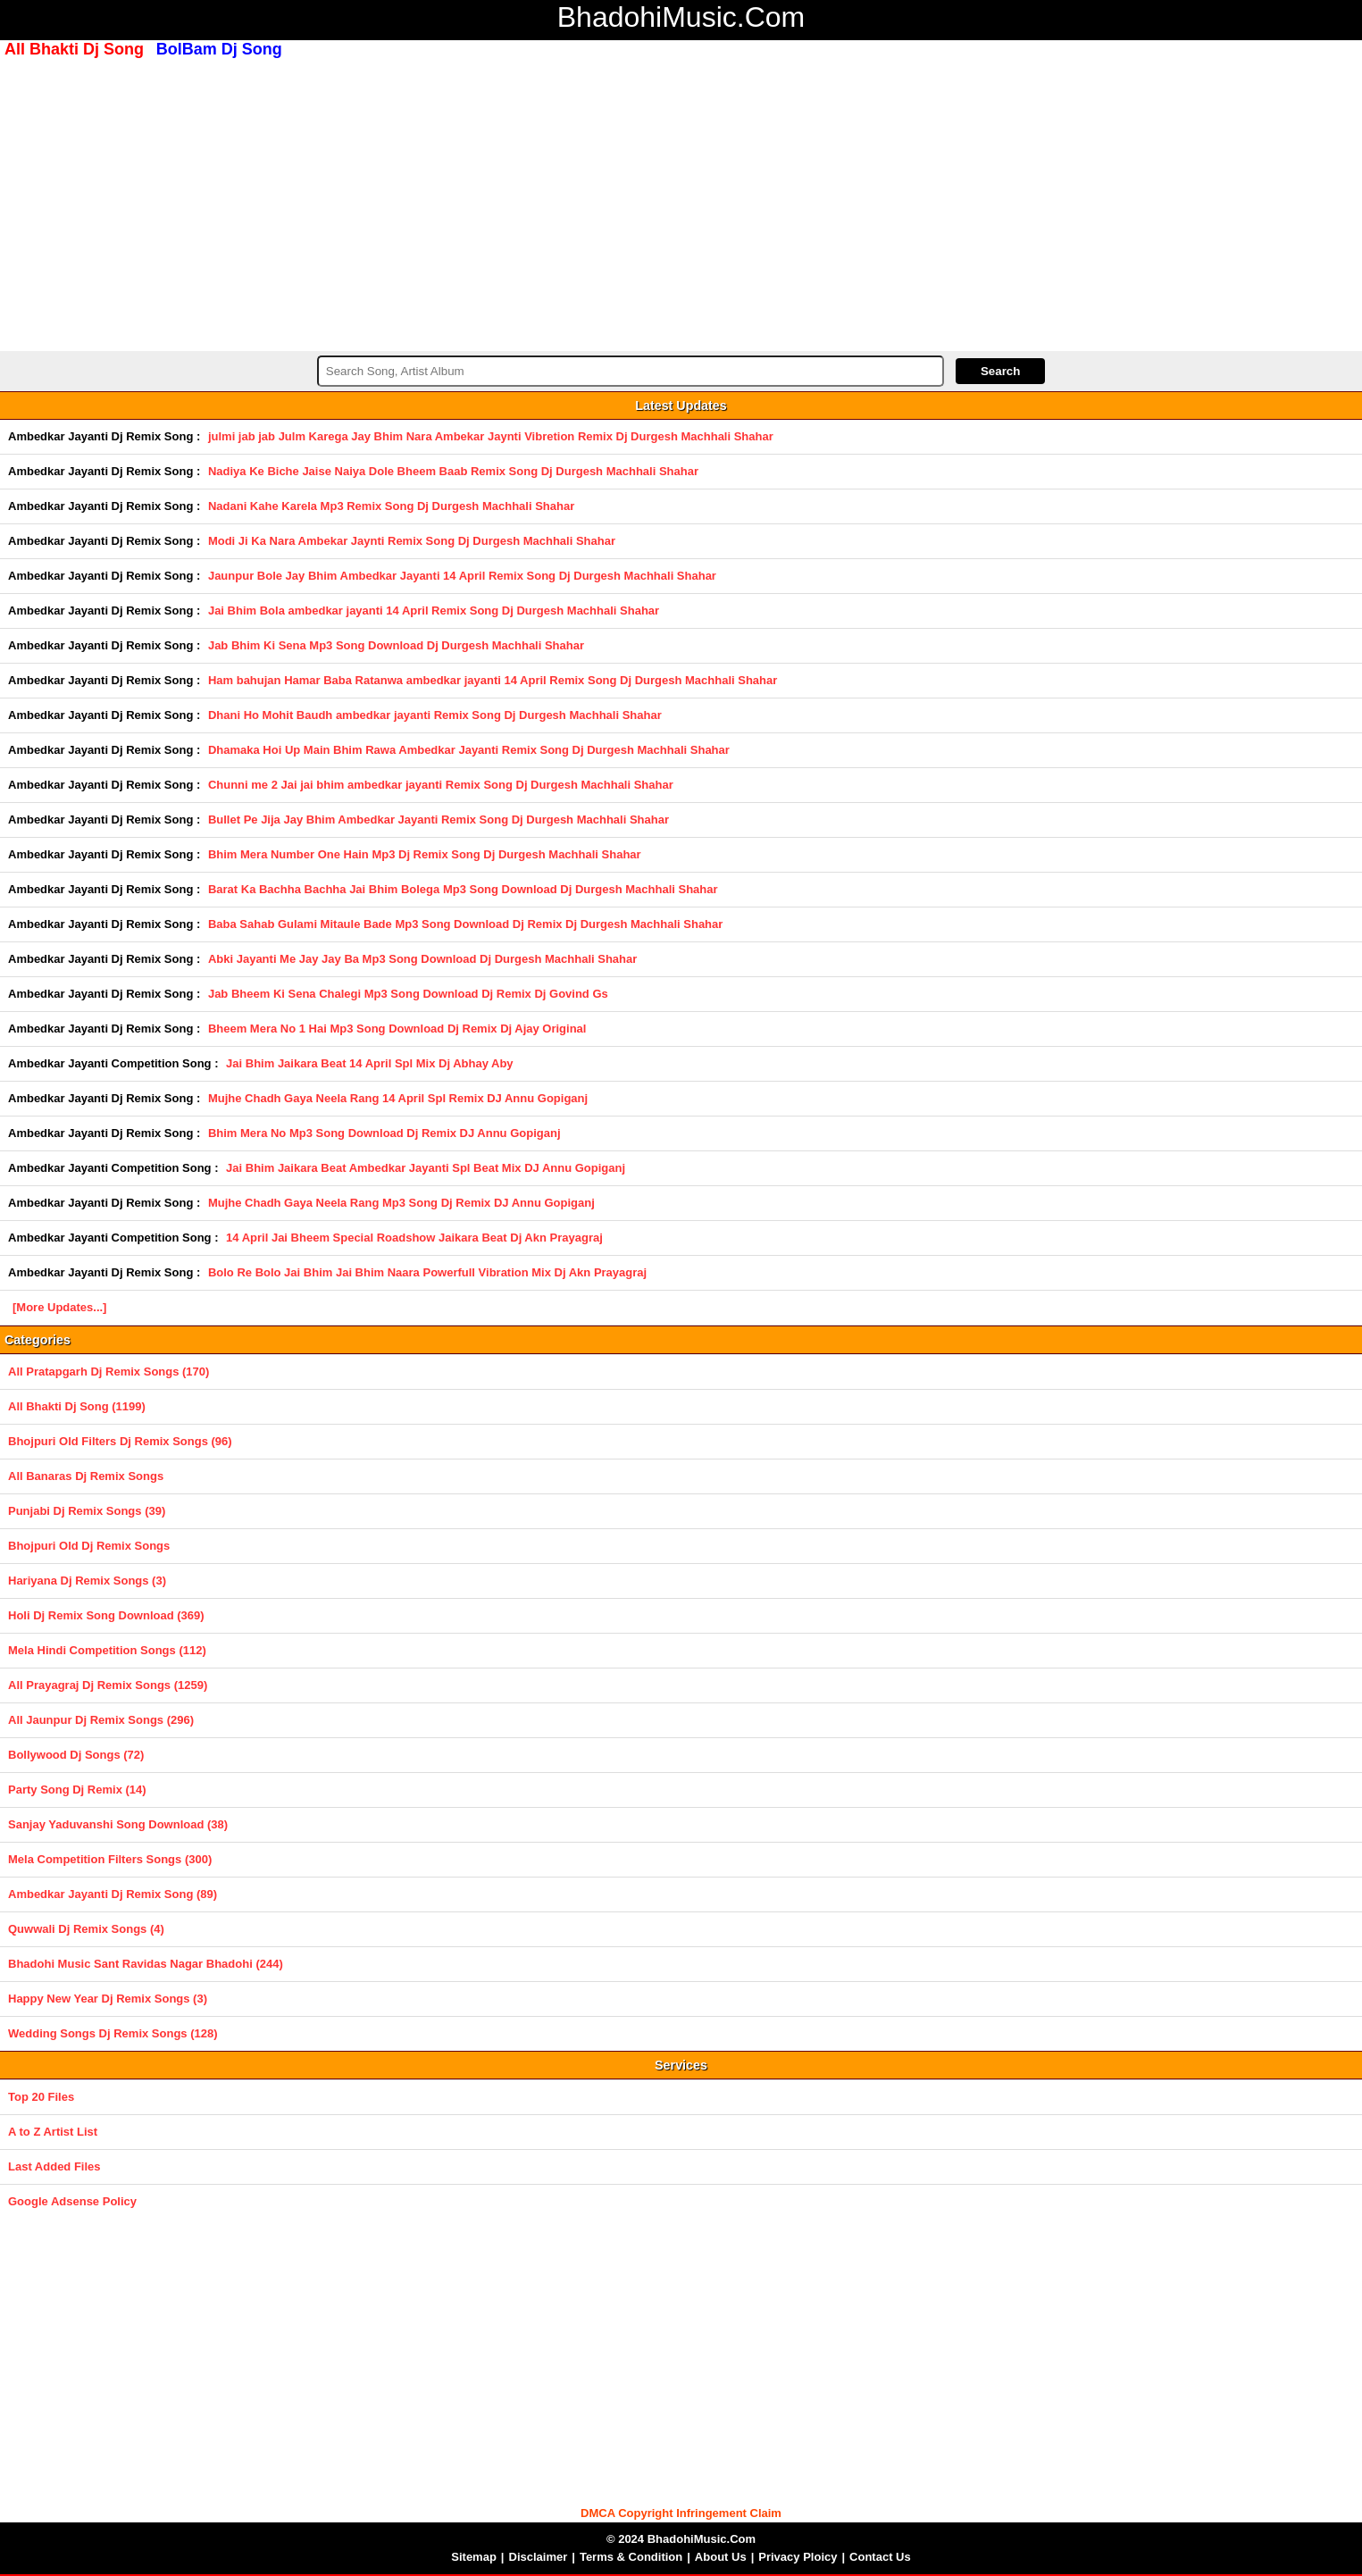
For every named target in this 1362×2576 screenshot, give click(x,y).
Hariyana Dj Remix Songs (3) (87, 1580)
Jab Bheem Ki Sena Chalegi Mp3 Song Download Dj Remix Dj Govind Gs (408, 993)
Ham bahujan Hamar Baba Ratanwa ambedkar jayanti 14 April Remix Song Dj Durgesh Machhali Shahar (492, 680)
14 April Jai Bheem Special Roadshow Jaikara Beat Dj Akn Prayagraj (414, 1237)
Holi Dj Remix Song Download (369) (106, 1615)
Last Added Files (54, 2166)
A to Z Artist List (52, 2131)
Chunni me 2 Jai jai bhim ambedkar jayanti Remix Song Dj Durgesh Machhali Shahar (440, 784)
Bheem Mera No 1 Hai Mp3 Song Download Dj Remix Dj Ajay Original (397, 1028)
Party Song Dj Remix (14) (77, 1789)
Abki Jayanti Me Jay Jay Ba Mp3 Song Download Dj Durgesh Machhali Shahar (422, 959)
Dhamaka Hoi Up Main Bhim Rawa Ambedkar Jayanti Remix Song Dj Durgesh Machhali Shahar (469, 750)
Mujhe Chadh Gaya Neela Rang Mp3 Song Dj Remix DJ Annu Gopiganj (401, 1202)
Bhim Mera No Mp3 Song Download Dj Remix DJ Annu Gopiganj (384, 1133)
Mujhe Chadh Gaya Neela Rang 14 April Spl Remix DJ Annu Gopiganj (398, 1098)
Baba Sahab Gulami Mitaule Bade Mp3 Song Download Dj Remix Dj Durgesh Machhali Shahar (465, 924)
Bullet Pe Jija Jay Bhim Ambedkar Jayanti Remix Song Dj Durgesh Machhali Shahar (438, 819)
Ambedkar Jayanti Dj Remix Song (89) (112, 1894)
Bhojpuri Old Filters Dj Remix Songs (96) (120, 1441)
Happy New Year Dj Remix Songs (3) (107, 1998)
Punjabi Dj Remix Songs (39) (86, 1511)
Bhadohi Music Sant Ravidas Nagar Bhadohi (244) (145, 1963)
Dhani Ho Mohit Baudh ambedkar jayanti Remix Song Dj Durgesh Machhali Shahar (435, 715)
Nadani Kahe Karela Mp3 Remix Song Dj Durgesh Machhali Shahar (391, 506)
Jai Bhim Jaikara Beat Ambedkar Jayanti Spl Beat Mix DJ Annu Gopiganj (425, 1168)
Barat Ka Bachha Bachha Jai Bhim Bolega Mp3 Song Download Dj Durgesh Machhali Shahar (463, 889)
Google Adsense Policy (72, 2201)
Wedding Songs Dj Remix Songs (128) (113, 2033)
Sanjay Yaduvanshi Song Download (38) (118, 1824)
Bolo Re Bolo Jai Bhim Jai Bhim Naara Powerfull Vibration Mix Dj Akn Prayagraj (427, 1272)
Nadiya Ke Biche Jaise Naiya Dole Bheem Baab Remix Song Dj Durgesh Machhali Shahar (453, 471)
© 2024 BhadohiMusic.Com (681, 2539)
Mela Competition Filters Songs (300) (110, 1859)
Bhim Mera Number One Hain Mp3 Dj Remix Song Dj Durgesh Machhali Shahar (424, 854)
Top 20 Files (41, 2096)
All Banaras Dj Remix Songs (85, 1476)
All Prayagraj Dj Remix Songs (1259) (107, 1685)
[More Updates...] (59, 1307)
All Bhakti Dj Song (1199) (77, 1406)
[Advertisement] (681, 203)
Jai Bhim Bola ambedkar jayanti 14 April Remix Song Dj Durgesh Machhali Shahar (433, 610)
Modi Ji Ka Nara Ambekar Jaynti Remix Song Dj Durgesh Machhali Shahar (411, 541)
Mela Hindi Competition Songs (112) (107, 1650)
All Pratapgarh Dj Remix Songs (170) (108, 1371)
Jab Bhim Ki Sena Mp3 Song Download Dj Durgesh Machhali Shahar (396, 645)
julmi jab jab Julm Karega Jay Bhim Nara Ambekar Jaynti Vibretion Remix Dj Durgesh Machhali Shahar (490, 436)
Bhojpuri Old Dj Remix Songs (89, 1545)
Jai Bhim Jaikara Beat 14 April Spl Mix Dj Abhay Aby (370, 1063)
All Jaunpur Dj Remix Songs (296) (101, 1720)
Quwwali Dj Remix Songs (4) (86, 1929)
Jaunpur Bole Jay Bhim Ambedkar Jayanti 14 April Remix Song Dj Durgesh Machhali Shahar (462, 575)
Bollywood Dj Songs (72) (76, 1754)
